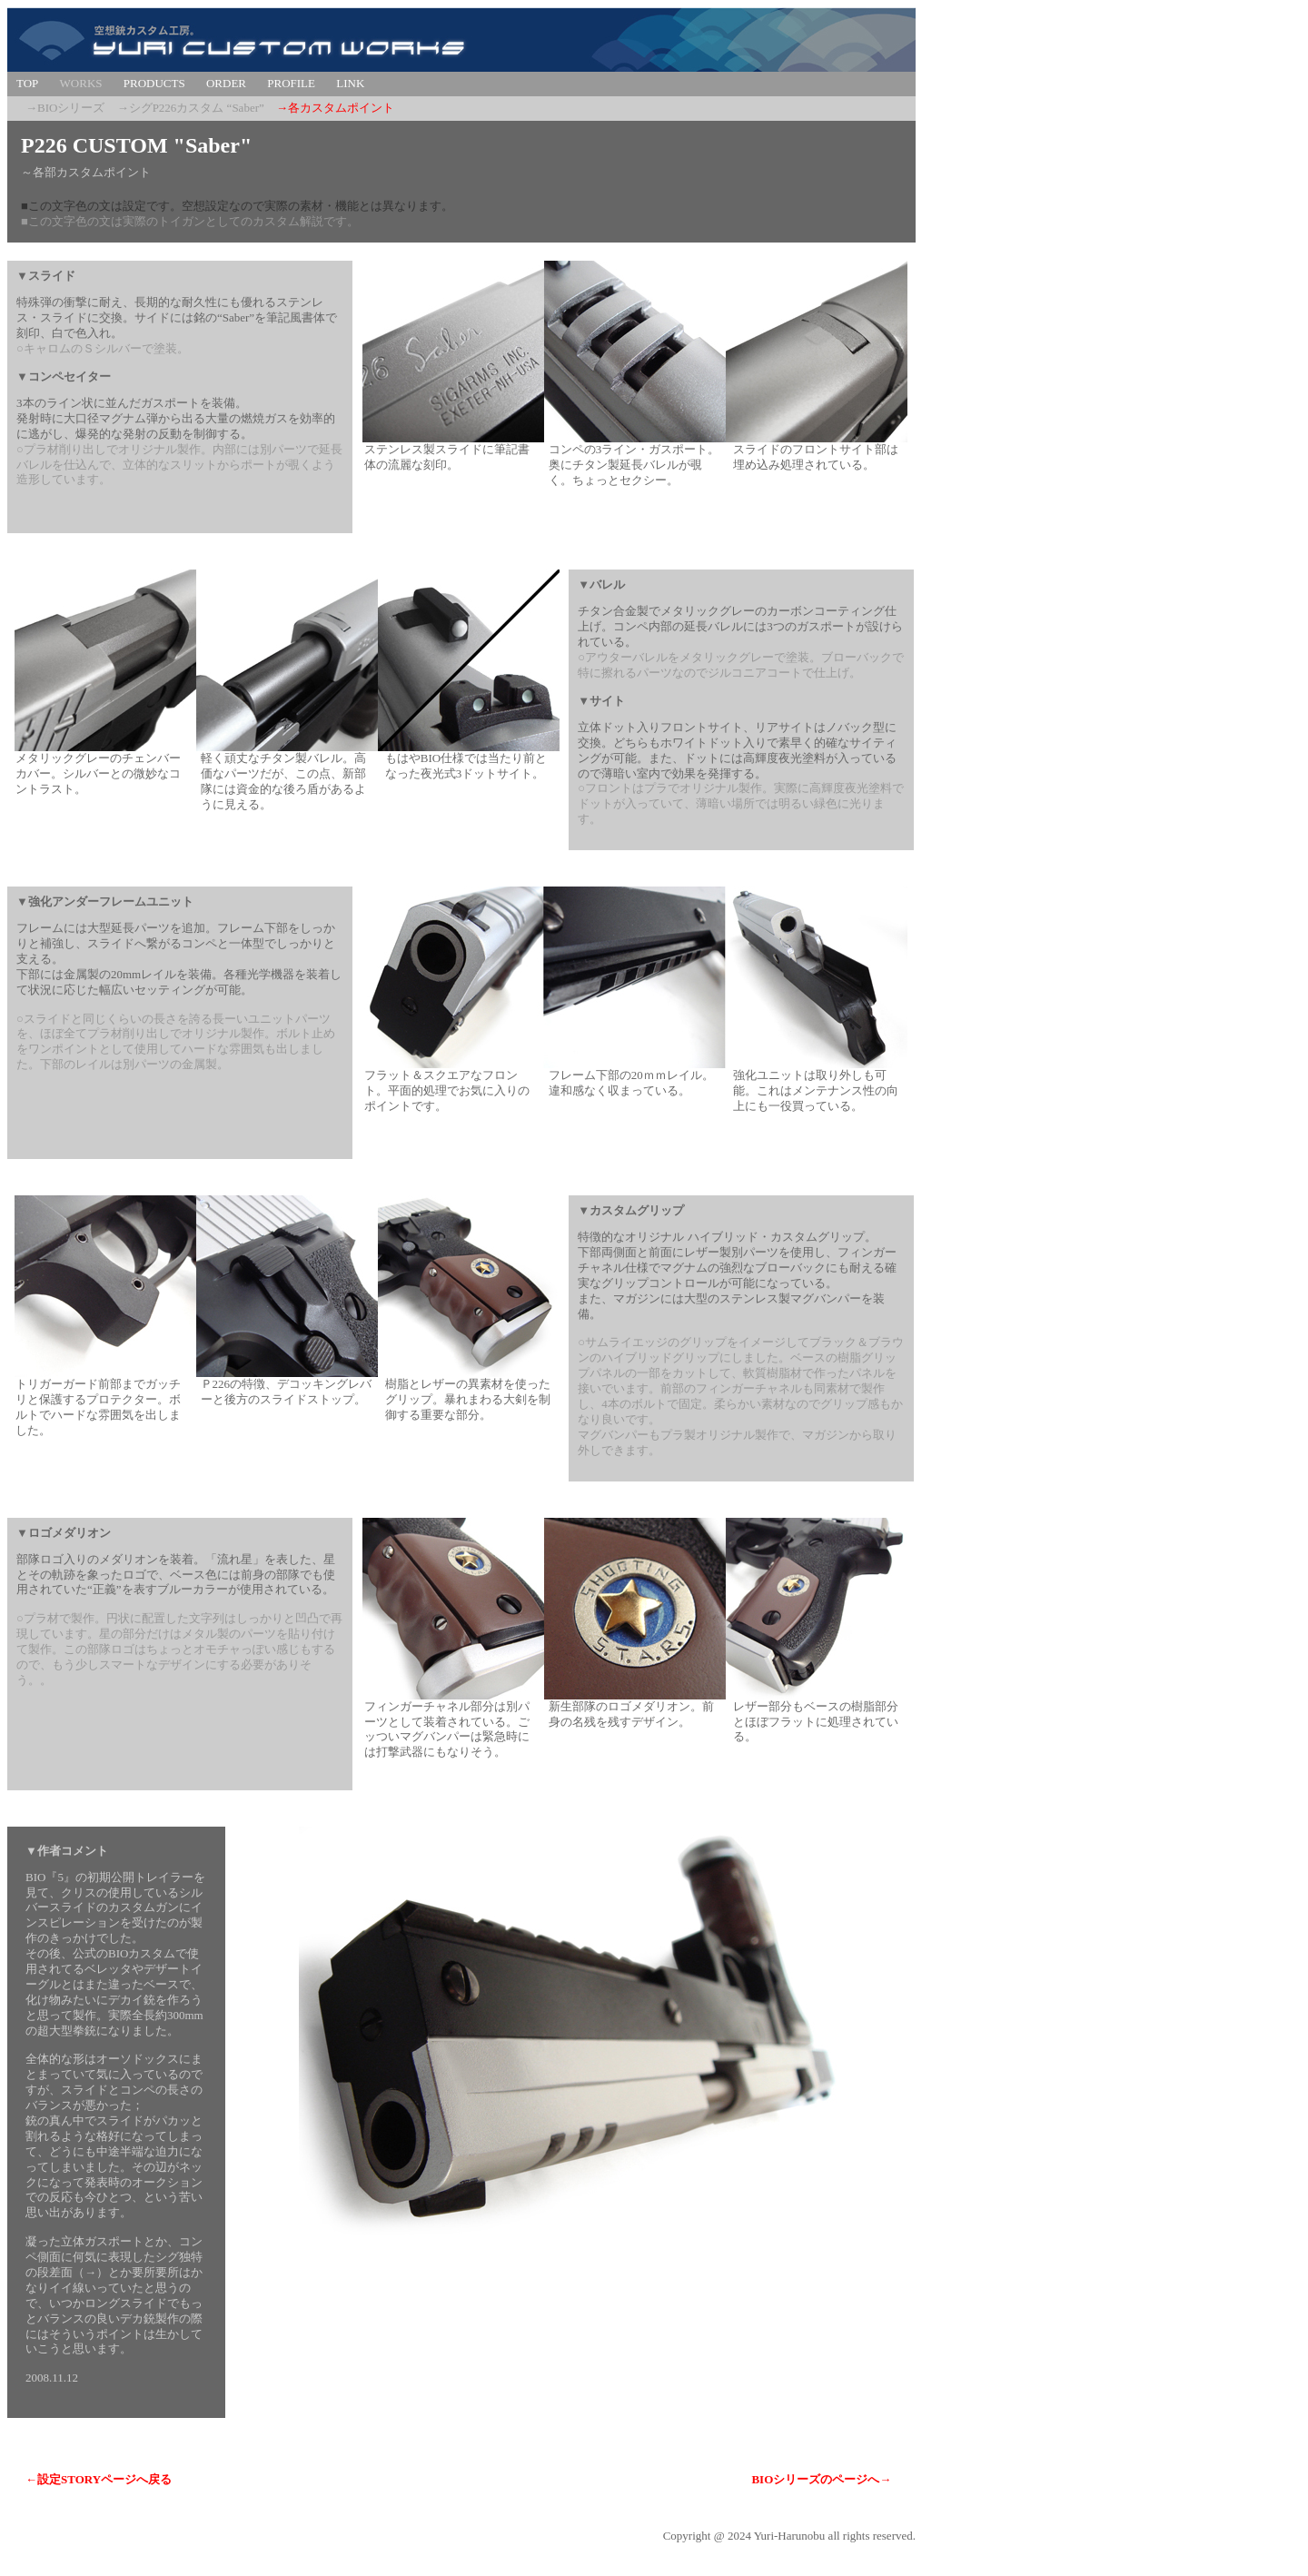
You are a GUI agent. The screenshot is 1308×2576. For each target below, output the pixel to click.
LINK (350, 83)
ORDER (226, 83)
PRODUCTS (154, 83)
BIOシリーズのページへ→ (821, 2479)
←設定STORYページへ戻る (98, 2479)
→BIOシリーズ (64, 107)
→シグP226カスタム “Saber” (190, 107)
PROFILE (291, 83)
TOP (27, 83)
